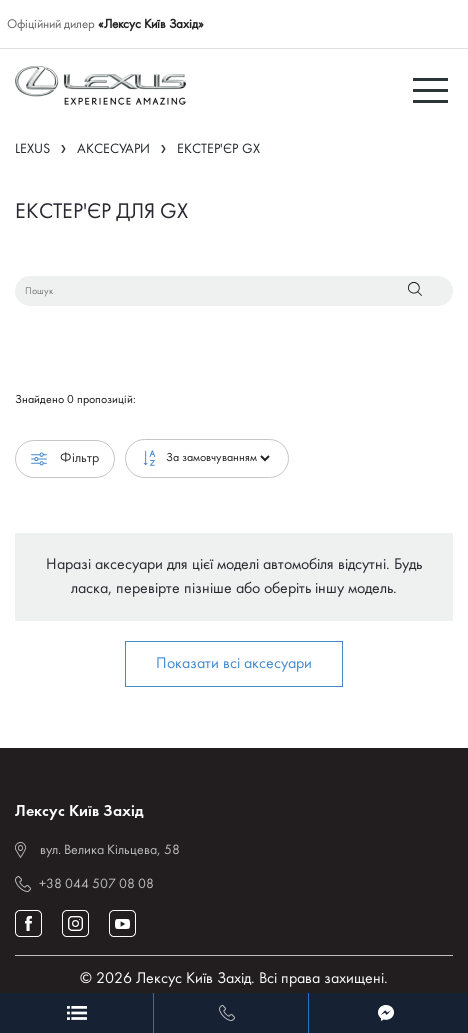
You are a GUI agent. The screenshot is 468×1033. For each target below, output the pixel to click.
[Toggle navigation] (433, 89)
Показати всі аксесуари (234, 664)
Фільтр (65, 459)
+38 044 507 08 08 (96, 884)
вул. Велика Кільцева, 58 (110, 850)
